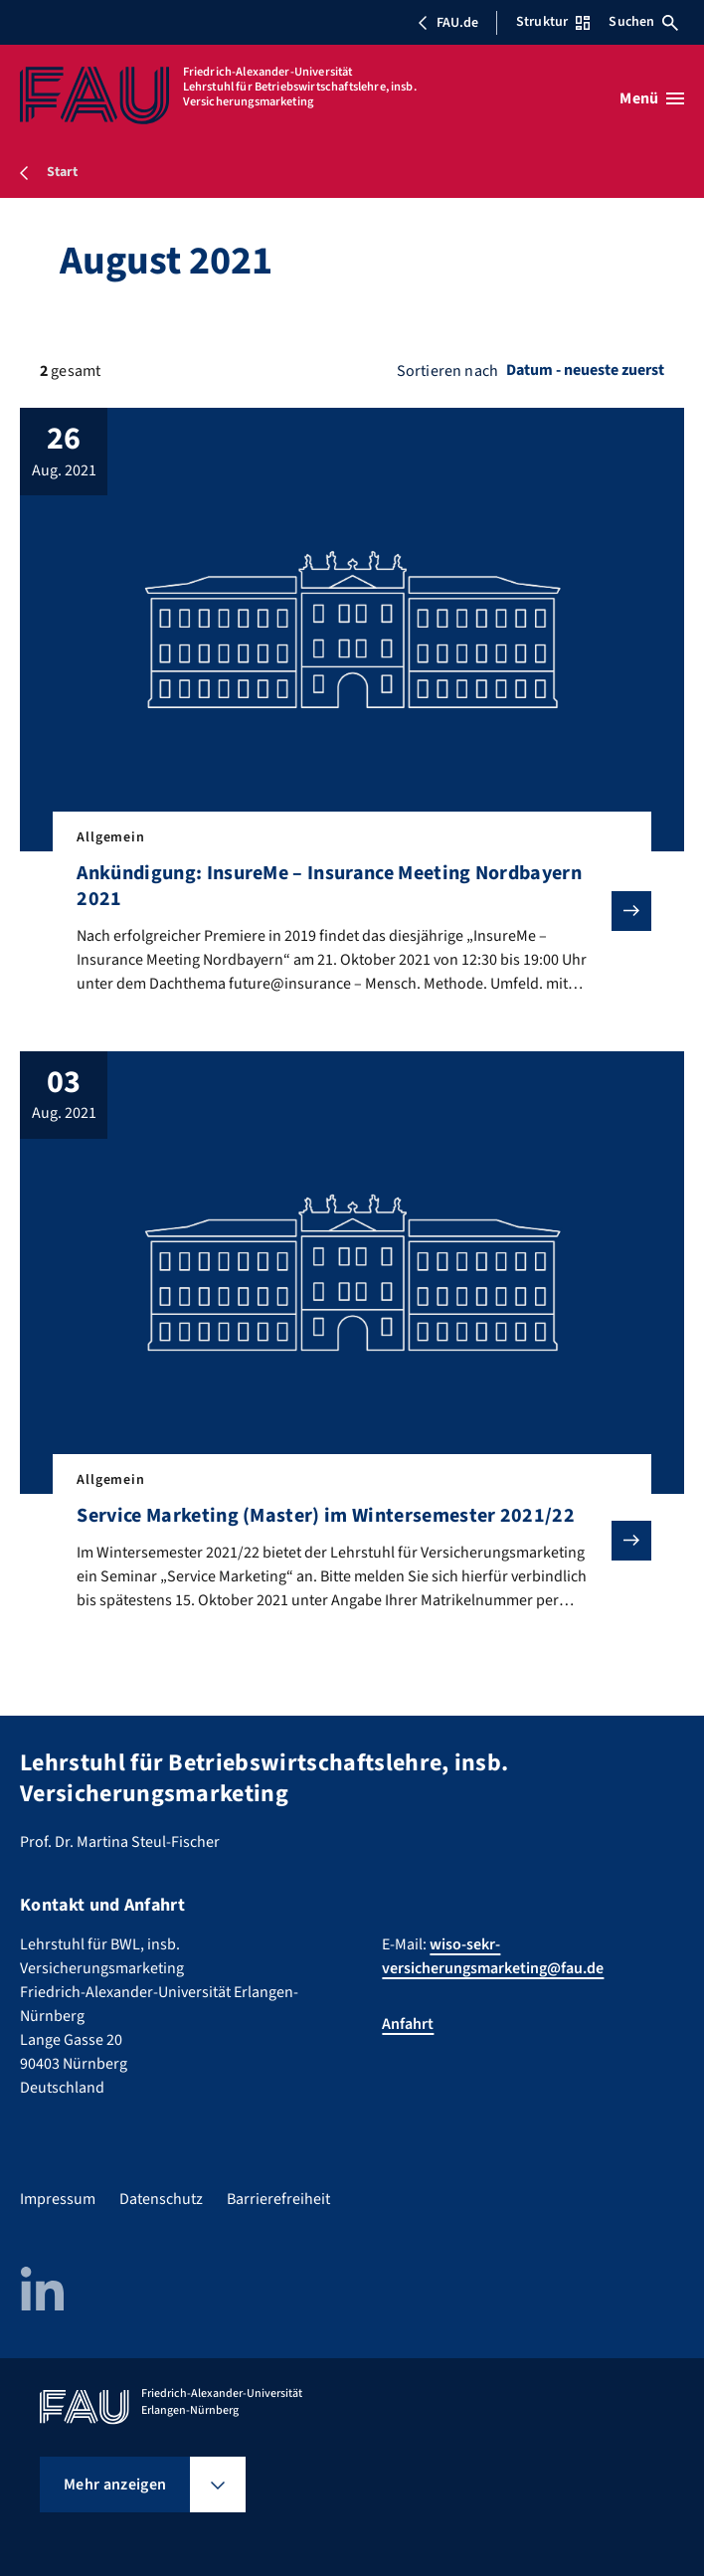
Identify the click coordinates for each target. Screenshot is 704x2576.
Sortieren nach (447, 371)
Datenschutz (161, 2199)
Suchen (643, 22)
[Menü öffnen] (651, 98)
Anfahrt (408, 2024)
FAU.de (447, 23)
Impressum (57, 2199)
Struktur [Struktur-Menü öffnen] (553, 22)
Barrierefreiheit (278, 2199)
